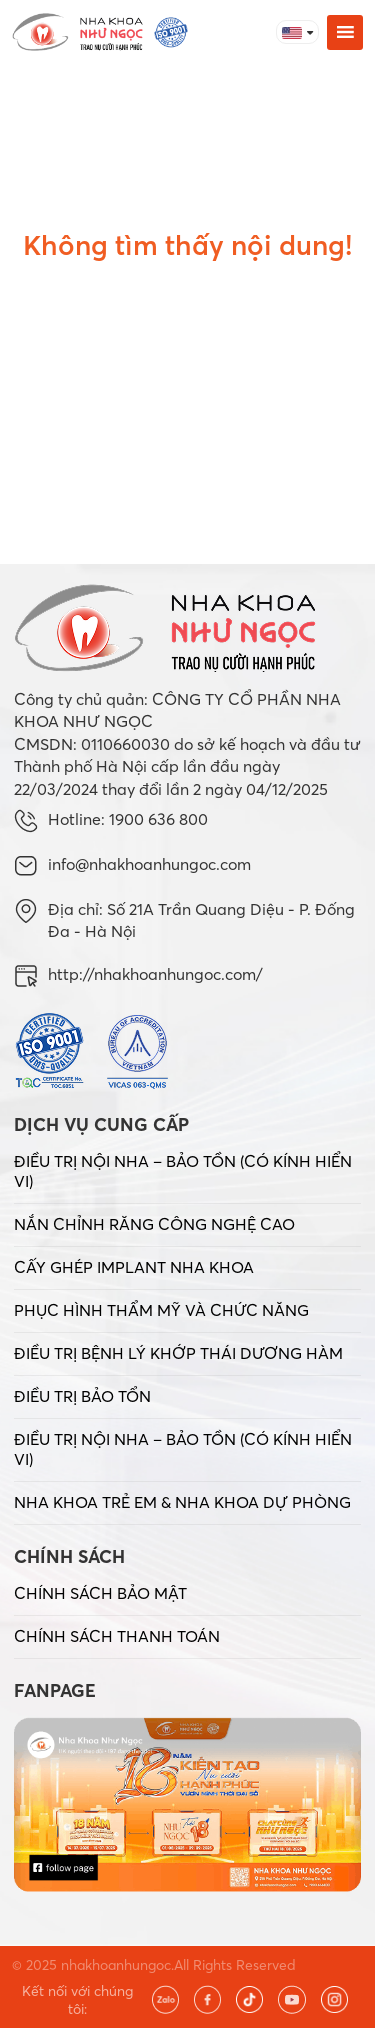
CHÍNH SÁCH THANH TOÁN (117, 1636)
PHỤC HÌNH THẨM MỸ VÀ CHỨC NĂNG (161, 1310)
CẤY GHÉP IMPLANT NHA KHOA (134, 1267)
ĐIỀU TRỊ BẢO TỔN (82, 1396)
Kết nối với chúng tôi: (77, 2000)
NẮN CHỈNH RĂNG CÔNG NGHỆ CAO (154, 1224)
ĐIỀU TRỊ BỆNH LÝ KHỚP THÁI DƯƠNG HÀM (178, 1353)
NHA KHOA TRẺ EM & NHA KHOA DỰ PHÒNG (182, 1502)
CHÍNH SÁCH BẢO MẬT (100, 1593)
